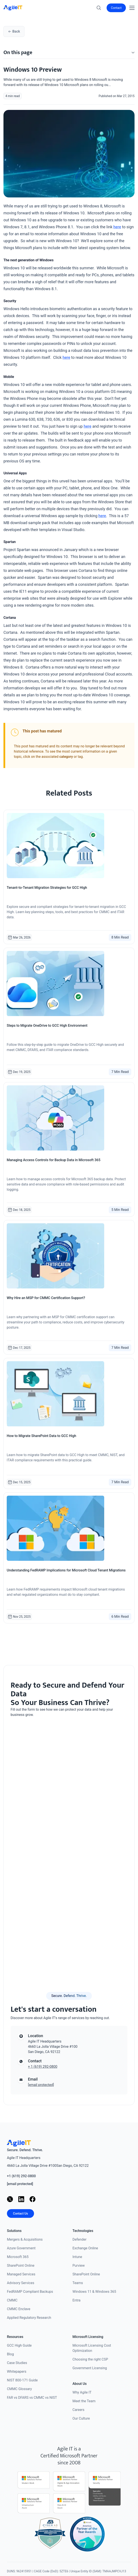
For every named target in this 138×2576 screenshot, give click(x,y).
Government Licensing (90, 2368)
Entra (77, 2300)
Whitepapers (16, 2371)
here (117, 227)
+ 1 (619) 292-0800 (42, 2066)
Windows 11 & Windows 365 (94, 2292)
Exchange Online (85, 2248)
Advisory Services (20, 2283)
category (66, 757)
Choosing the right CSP (90, 2359)
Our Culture (81, 2418)
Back (14, 31)
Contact (116, 8)
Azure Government (21, 2248)
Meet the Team (84, 2401)
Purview (79, 2265)
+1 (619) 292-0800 (21, 2176)
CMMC (12, 2300)
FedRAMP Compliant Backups (30, 2292)
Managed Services (21, 2274)
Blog (10, 2354)
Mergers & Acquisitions (25, 2239)
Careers (78, 2410)
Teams (78, 2283)
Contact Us (20, 2213)
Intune (77, 2257)
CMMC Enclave (18, 2309)
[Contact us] (69, 1847)
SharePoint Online (20, 2265)
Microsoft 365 (18, 2257)
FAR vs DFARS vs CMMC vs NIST (32, 2398)
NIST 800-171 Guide (22, 2380)
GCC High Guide (19, 2345)
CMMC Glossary (19, 2389)
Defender (80, 2239)
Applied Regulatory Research (29, 2318)
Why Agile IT (82, 2392)
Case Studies (17, 2363)
